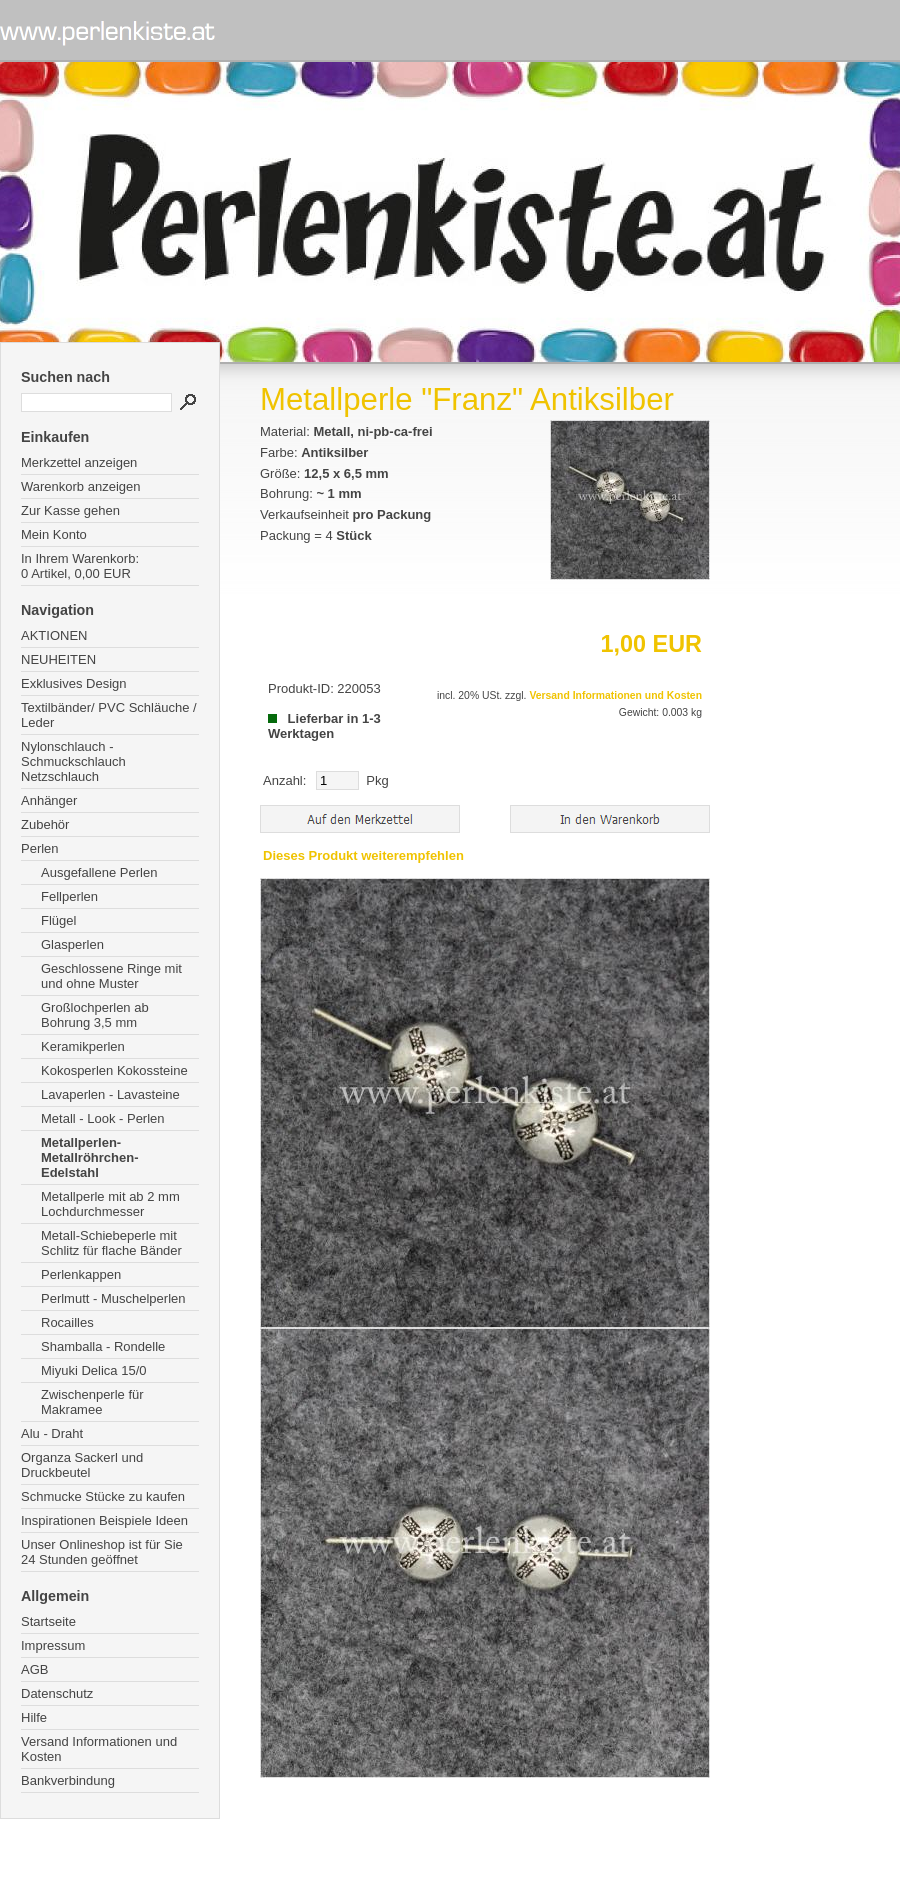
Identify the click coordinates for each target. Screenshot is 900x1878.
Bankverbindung (68, 1780)
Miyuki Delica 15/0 (94, 1370)
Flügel (58, 920)
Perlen (40, 848)
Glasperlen (72, 944)
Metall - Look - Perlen (103, 1118)
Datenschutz (57, 1693)
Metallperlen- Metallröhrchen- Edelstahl (90, 1157)
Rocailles (67, 1322)
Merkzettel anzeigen (79, 462)
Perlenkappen (81, 1274)
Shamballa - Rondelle (103, 1346)
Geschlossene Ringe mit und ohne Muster (111, 976)
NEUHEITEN (58, 659)
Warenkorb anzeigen (80, 486)
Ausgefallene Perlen (99, 872)
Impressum (53, 1645)
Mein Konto (54, 534)
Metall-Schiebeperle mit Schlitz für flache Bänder (111, 1243)
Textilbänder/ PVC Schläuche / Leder (109, 715)
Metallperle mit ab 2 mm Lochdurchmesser (110, 1204)
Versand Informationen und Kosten (99, 1749)
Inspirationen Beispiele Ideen (104, 1520)
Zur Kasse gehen (70, 510)
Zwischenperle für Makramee (92, 1402)
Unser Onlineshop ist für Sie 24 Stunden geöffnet (102, 1552)
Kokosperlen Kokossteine (114, 1070)
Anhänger (49, 800)
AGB (34, 1669)
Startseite (48, 1621)
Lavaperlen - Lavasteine (110, 1094)
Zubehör (45, 824)
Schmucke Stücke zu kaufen (103, 1496)
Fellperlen (69, 896)
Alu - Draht (52, 1433)
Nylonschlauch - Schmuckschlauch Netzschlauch (73, 761)
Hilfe (34, 1717)
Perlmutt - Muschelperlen (113, 1298)
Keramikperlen (83, 1046)
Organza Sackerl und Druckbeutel (82, 1465)
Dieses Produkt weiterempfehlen (363, 855)
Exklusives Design (74, 683)
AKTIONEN (54, 635)
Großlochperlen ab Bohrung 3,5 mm (95, 1015)
